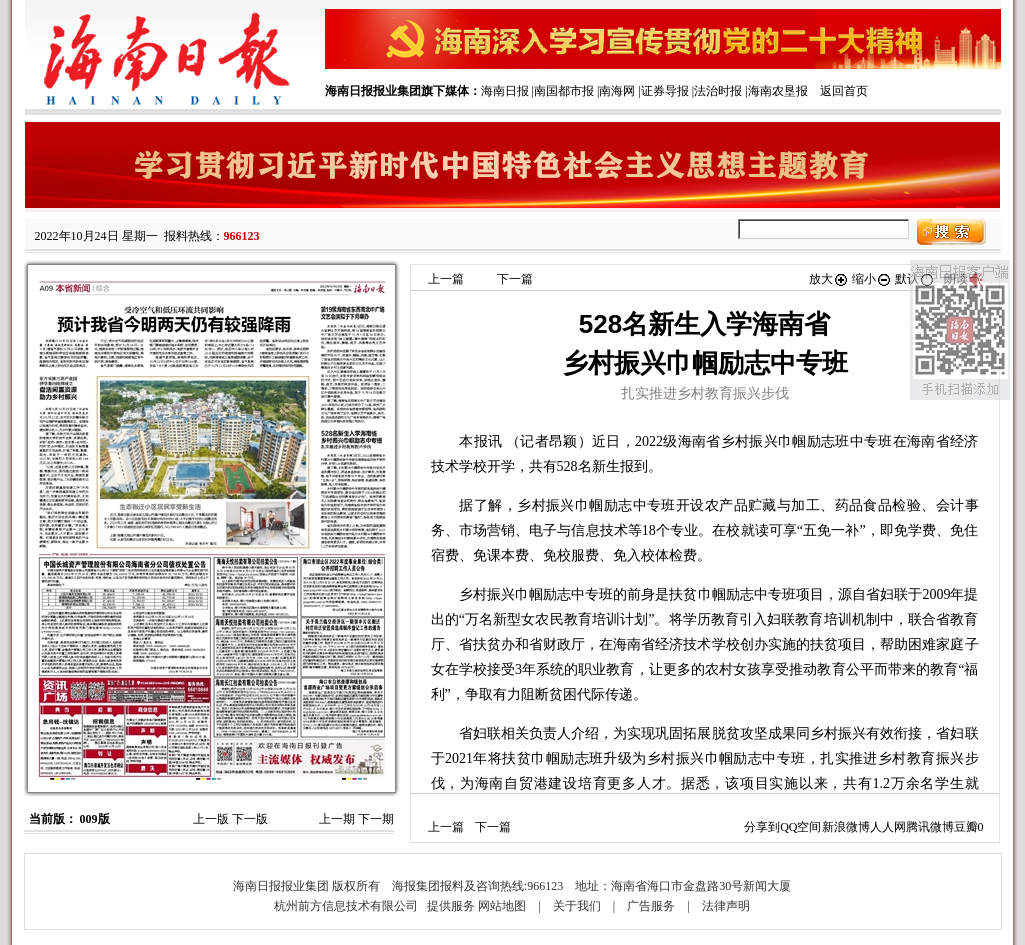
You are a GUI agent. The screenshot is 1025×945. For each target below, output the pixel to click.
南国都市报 (564, 91)
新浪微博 (846, 827)
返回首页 (844, 91)
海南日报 (505, 91)
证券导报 (665, 91)
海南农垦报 (778, 91)
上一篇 (446, 279)
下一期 (376, 819)
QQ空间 (800, 827)
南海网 (617, 91)
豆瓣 (966, 827)
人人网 (888, 827)
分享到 (762, 827)
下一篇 (515, 279)
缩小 (872, 279)
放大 (829, 279)
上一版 (211, 819)
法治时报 (718, 91)
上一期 (337, 819)
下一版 (250, 819)
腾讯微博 (930, 827)
